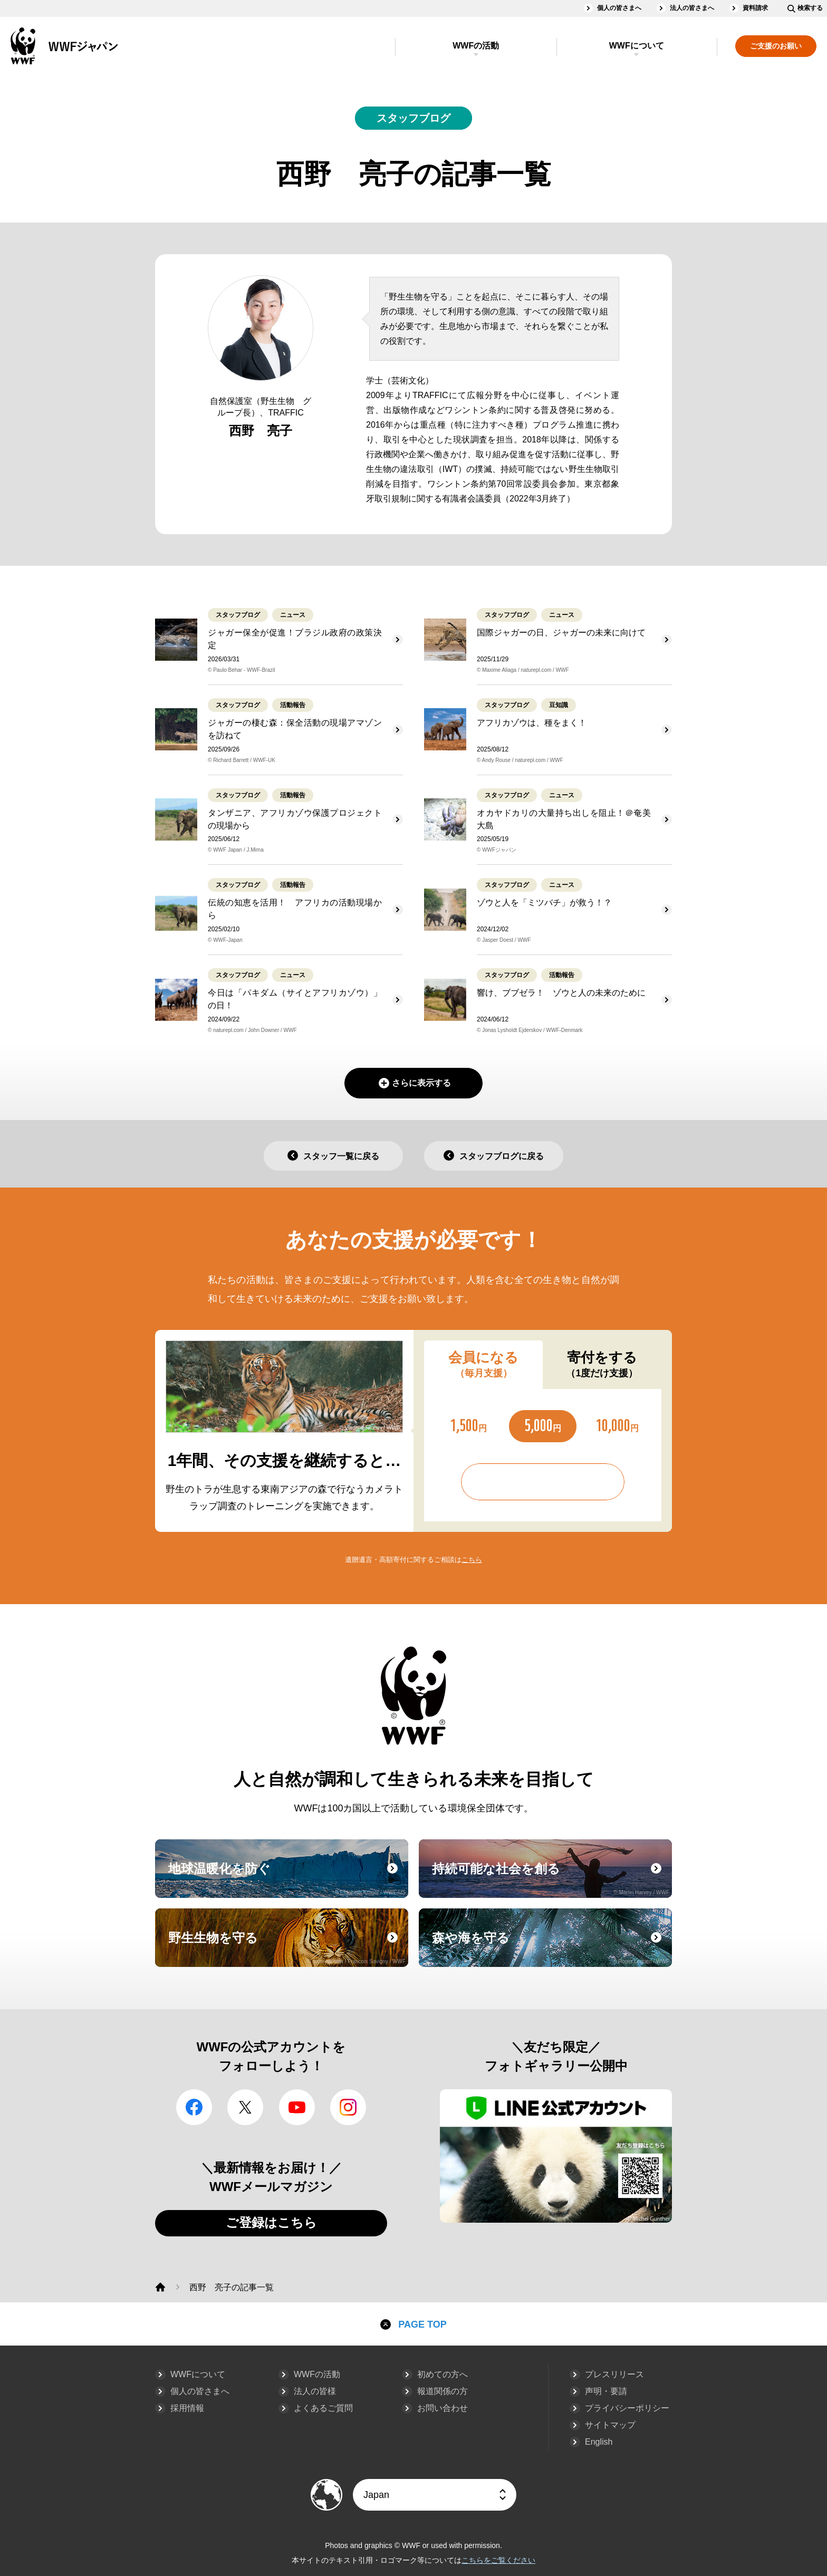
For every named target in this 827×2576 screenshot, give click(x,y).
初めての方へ (442, 2374)
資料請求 (755, 8)
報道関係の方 (442, 2391)
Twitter (245, 2107)
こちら (471, 1560)
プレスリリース (614, 2374)
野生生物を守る (287, 1947)
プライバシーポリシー (627, 2408)
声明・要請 (606, 2391)
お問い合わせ (442, 2408)
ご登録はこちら (271, 2222)
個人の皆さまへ (619, 8)
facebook (194, 2107)
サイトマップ (610, 2424)
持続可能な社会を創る (550, 1878)
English (598, 2441)
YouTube (297, 2107)
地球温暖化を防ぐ (287, 1878)
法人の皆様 (315, 2391)
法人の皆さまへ (692, 8)
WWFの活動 (476, 45)
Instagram (348, 2107)
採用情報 (187, 2408)
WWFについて (636, 45)
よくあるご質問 (323, 2408)
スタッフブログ (413, 118)
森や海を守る (550, 1947)
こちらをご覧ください (498, 2560)
